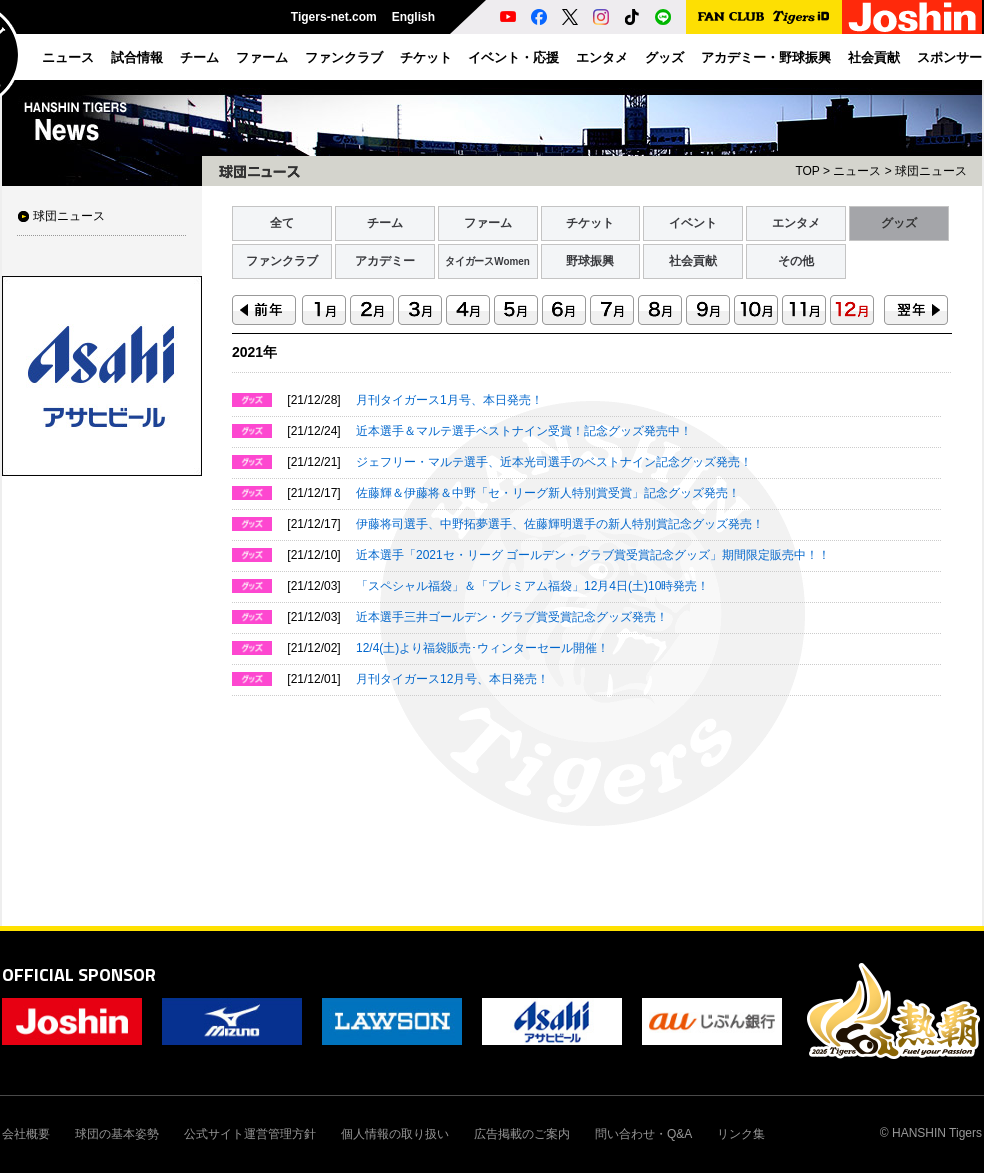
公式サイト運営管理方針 (250, 1134)
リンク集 (741, 1134)
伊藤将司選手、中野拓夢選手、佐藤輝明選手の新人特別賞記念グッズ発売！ (560, 524)
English (413, 17)
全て (282, 223)
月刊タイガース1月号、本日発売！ (449, 400)
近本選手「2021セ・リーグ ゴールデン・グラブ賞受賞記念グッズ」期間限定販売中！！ (593, 555)
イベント (693, 223)
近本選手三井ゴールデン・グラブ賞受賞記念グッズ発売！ (512, 617)
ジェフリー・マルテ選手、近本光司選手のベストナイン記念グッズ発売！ (554, 462)
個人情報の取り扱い (395, 1134)
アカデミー (385, 261)
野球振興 (590, 261)
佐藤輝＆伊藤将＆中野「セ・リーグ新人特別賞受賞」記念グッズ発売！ (548, 493)
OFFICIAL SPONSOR (79, 974)
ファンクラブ (282, 261)
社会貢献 (693, 261)
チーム (385, 223)
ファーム (488, 223)
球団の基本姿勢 (117, 1134)
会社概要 (26, 1134)
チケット (590, 223)
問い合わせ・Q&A (643, 1134)
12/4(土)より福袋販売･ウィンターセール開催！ (482, 648)
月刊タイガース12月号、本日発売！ (452, 679)
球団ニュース (69, 216)
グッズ (899, 223)
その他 (796, 261)
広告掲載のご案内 (522, 1134)
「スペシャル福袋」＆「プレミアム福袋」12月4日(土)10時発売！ (532, 586)
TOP (807, 171)
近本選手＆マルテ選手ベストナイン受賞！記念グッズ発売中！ (524, 431)
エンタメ (796, 223)
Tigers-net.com (334, 17)
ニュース (857, 171)
